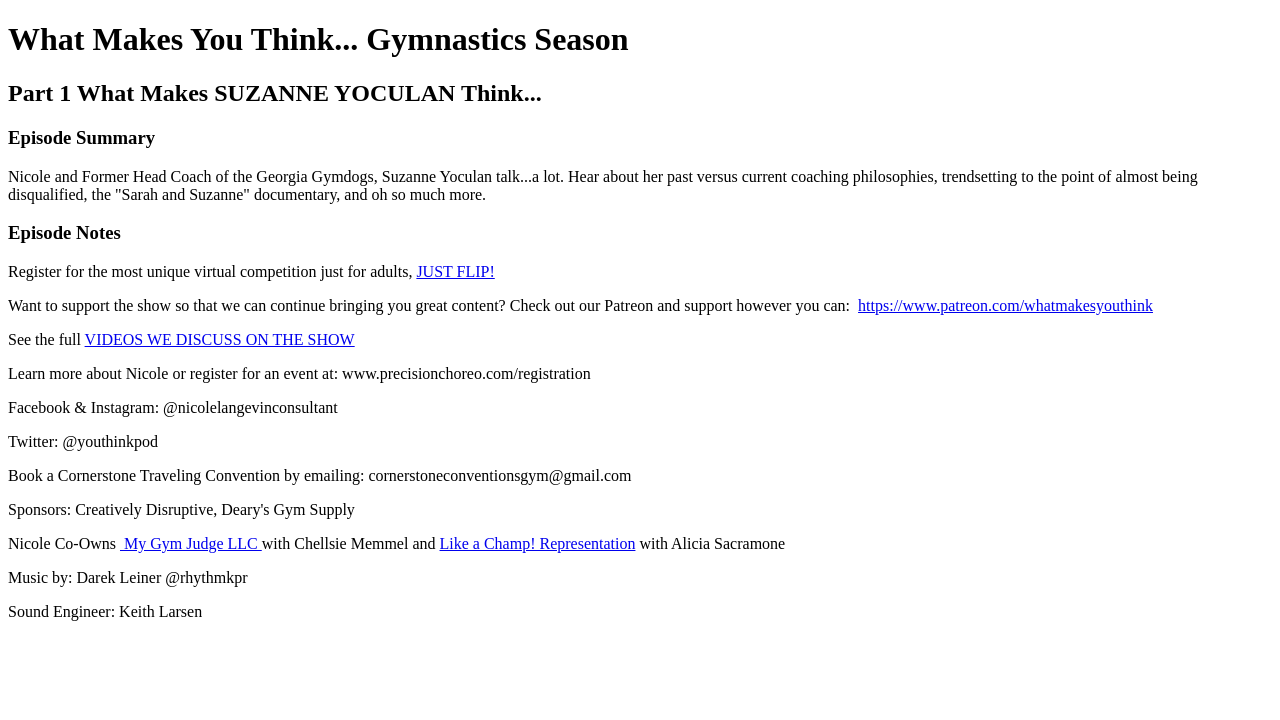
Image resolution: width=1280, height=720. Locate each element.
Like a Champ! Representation (538, 543)
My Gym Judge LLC (191, 543)
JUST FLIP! (455, 271)
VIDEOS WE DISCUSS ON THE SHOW (220, 339)
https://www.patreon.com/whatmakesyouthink (1005, 305)
